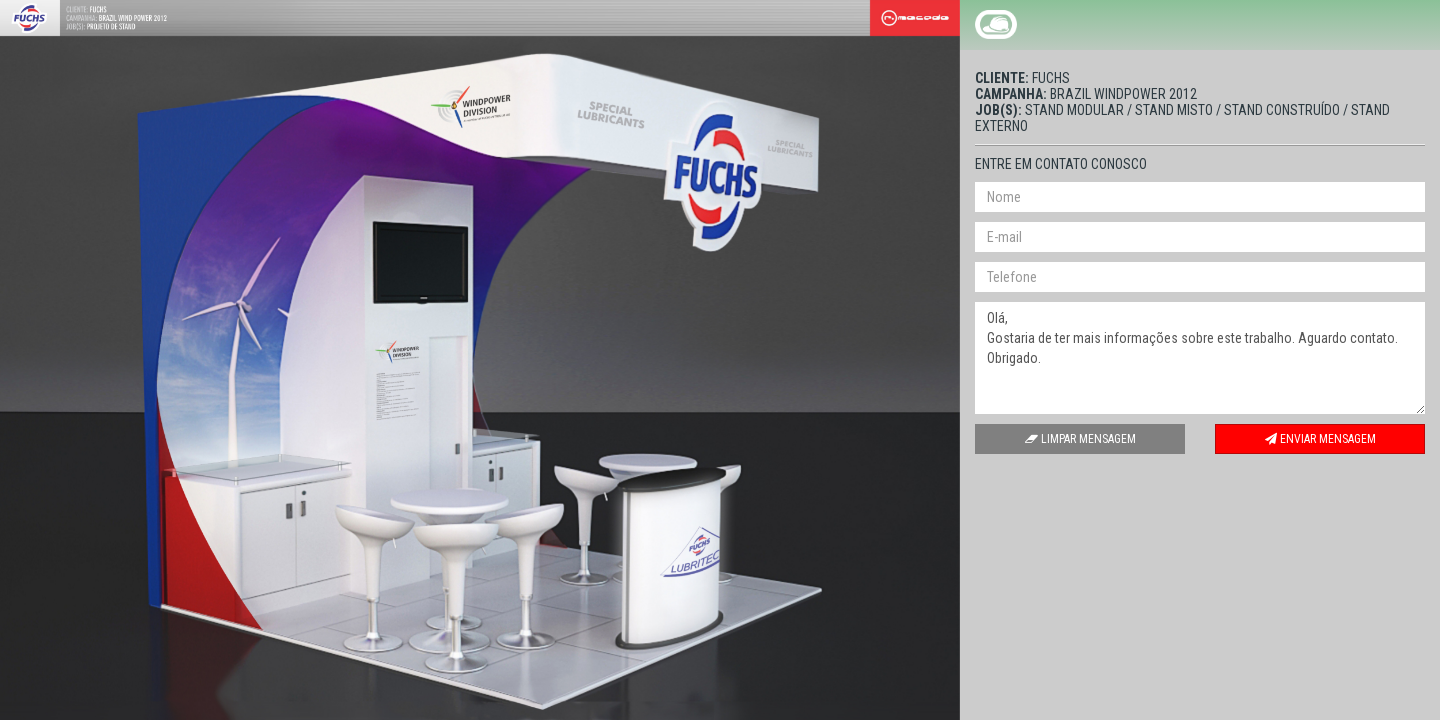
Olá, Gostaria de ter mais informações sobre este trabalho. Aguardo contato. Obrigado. (1200, 358)
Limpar (1080, 439)
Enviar (1320, 439)
